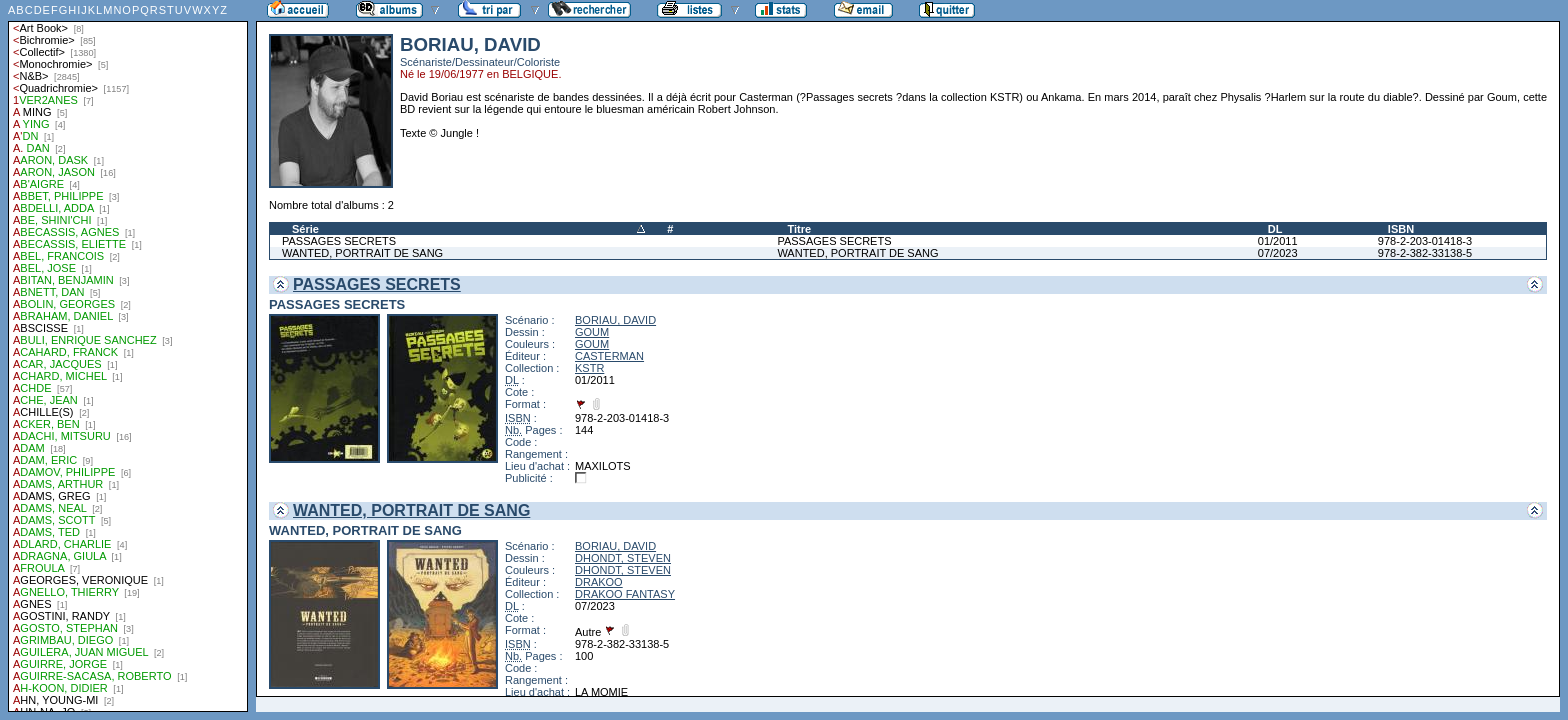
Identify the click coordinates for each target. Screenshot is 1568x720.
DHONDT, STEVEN (623, 558)
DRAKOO (599, 582)
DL (1275, 229)
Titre (799, 229)
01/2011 (1278, 241)
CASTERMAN (609, 356)
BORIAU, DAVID (615, 320)
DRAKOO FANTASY (625, 594)
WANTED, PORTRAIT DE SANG (362, 253)
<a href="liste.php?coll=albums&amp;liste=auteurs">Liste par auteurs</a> (128, 356)
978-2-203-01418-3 (1425, 241)
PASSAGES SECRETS (339, 241)
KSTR (589, 368)
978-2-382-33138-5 (1425, 253)
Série (305, 229)
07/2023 (1278, 253)
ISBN (1401, 229)
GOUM (592, 332)
